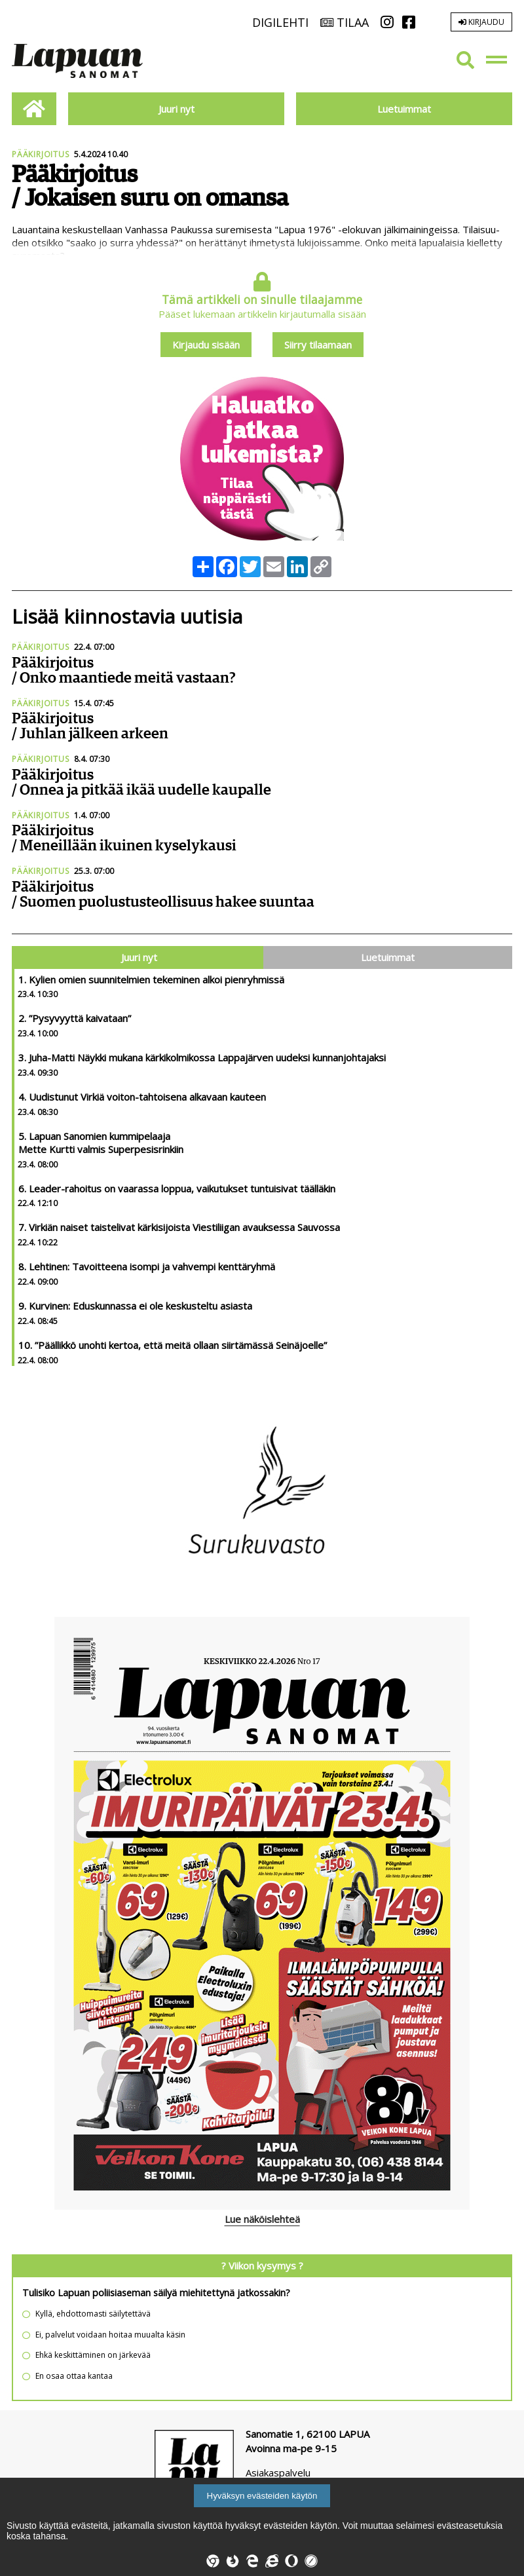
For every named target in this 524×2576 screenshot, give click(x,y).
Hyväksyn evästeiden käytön (262, 2496)
